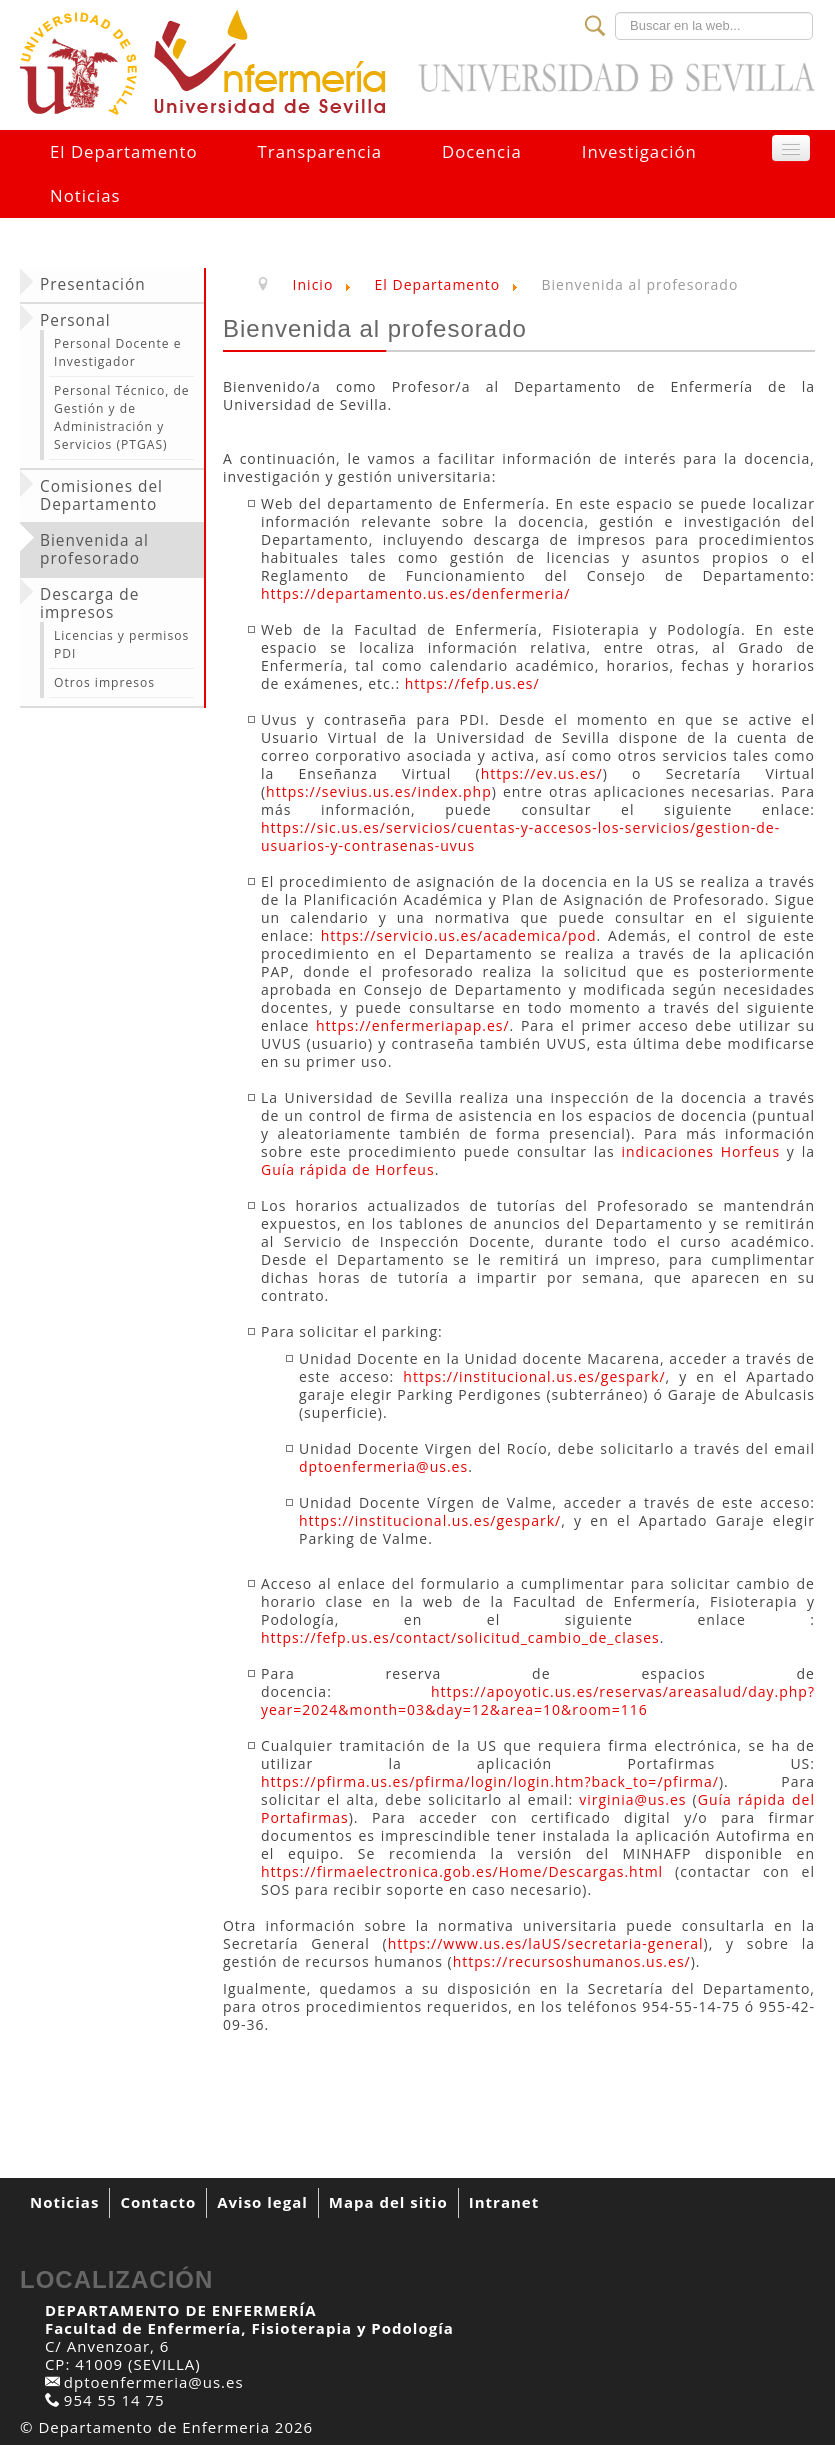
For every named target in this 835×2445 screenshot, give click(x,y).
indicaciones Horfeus (701, 1151)
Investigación (639, 151)
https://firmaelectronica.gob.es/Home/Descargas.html (462, 1871)
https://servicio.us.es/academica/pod (459, 935)
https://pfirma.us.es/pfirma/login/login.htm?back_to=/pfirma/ (490, 1781)
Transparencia (320, 151)
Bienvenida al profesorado (94, 550)
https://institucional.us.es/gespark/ (534, 1376)
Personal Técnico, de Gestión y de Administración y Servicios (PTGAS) (122, 417)
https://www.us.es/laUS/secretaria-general (546, 1943)
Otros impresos (104, 682)
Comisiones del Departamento (101, 496)
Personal (75, 321)
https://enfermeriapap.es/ (413, 1025)
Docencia (482, 151)
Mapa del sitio (388, 2202)
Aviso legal (262, 2202)
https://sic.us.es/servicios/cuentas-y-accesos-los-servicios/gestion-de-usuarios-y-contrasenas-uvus (520, 836)
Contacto (158, 2202)
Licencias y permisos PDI (121, 644)
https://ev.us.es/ (542, 773)
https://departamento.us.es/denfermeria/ (415, 593)
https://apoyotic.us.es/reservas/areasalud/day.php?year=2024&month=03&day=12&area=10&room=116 (538, 1700)
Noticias (85, 195)
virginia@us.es (632, 1799)
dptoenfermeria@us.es (383, 1466)
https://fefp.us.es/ (472, 683)
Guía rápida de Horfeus (348, 1169)
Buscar (615, 12)
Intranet (504, 2202)
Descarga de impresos (89, 604)
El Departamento (124, 151)
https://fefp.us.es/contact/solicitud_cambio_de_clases (460, 1637)
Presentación (93, 285)
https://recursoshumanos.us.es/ (572, 1961)
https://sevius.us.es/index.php (379, 791)
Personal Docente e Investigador (117, 352)
